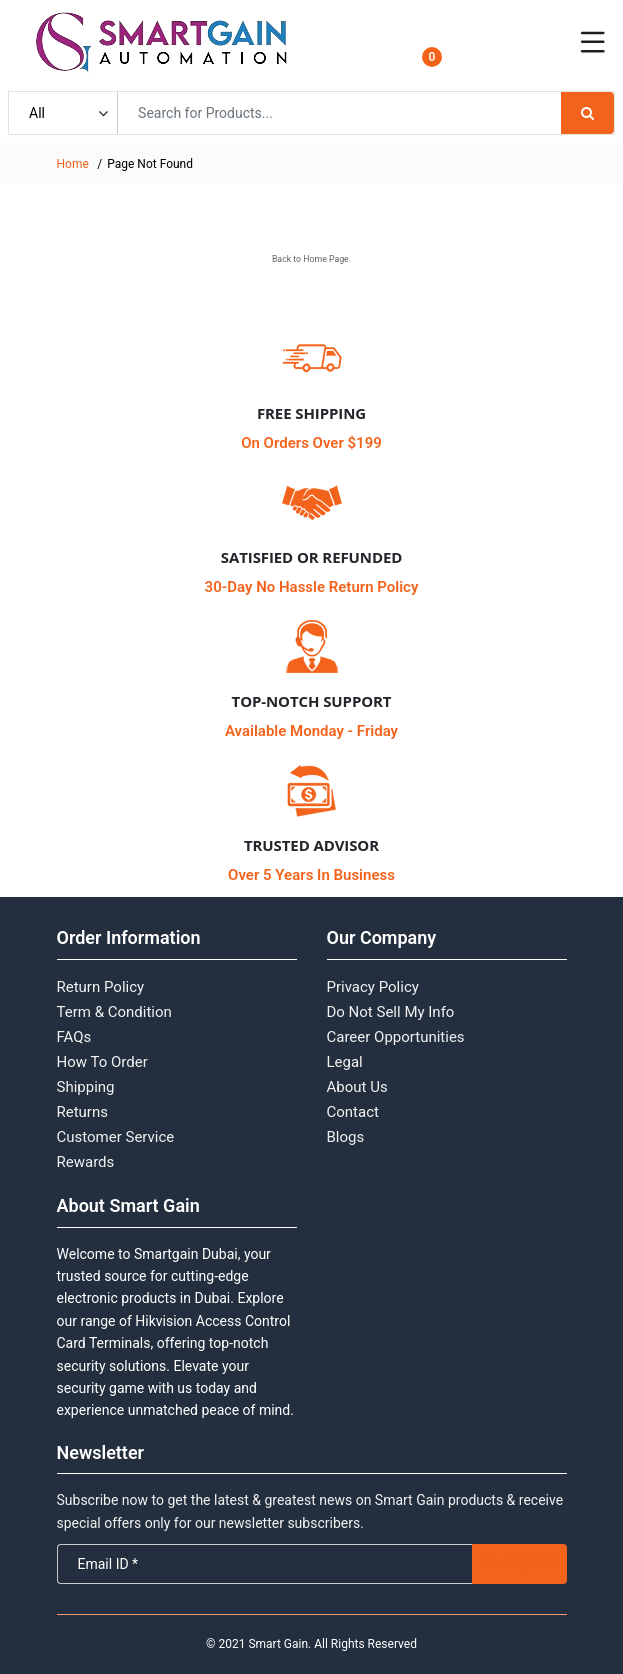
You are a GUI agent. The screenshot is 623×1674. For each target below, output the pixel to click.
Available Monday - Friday (311, 731)
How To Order (102, 1062)
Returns (82, 1112)
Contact (353, 1112)
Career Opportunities (396, 1037)
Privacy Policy (373, 987)
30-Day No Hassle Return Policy (312, 587)
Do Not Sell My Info (391, 1012)
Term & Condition (114, 1012)
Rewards (86, 1162)
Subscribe (519, 1564)
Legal (345, 1062)
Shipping (86, 1087)
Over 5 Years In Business (311, 875)
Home (73, 164)
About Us (357, 1087)
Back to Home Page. (311, 259)
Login (503, 36)
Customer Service (116, 1137)
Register (511, 54)
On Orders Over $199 (311, 443)
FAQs (74, 1037)
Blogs (346, 1137)
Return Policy (101, 987)
